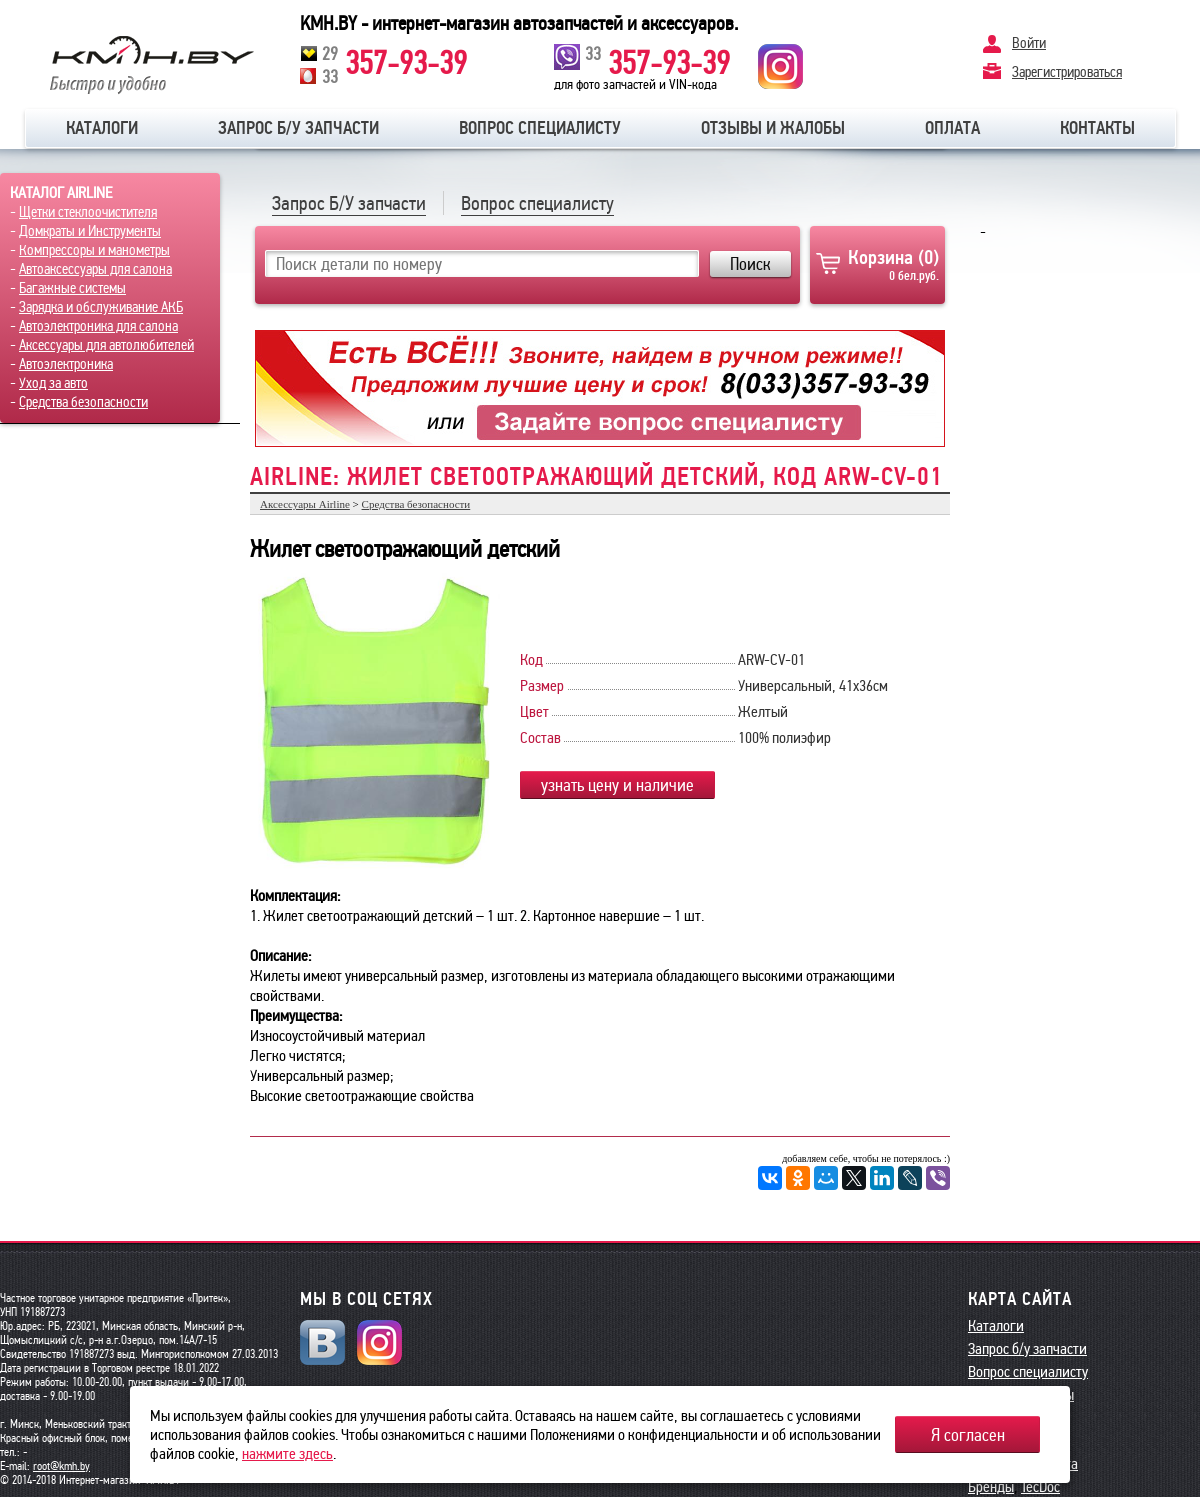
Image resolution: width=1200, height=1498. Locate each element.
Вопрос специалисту (540, 128)
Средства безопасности (83, 402)
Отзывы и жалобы (773, 128)
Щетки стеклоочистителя (88, 212)
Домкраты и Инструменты (90, 231)
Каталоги (102, 128)
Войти (1029, 43)
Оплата (952, 128)
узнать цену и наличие (617, 785)
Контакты (1097, 128)
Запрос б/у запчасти (298, 128)
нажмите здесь (287, 1453)
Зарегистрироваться (1067, 71)
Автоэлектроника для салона (98, 326)
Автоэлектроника (66, 364)
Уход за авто (53, 383)
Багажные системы (72, 288)
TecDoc (1040, 1486)
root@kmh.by (61, 1466)
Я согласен (968, 1435)
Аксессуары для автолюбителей (106, 345)
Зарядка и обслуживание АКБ (101, 307)
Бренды (991, 1486)
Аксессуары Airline (305, 504)
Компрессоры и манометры (94, 250)
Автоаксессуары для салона (95, 269)
